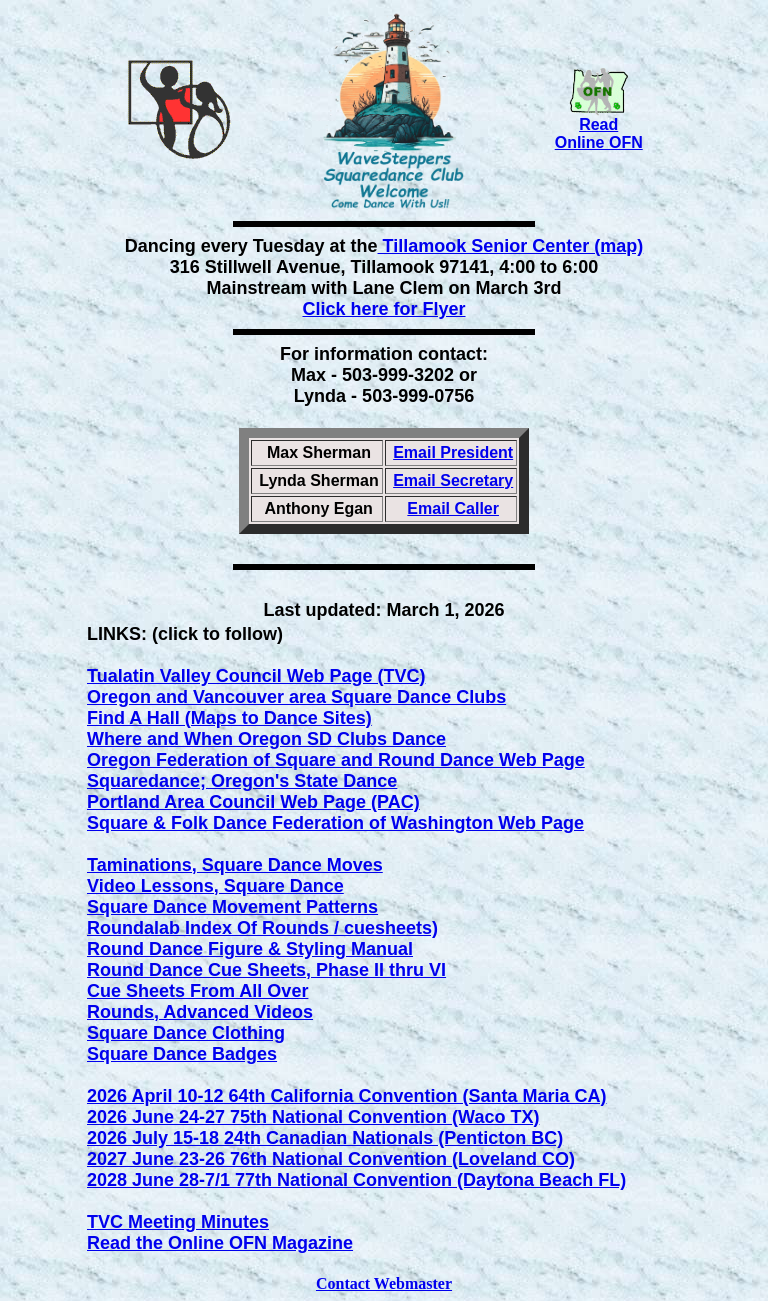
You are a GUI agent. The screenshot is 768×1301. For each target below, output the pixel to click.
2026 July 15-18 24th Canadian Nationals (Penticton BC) (325, 1138)
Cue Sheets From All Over (197, 991)
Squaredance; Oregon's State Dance (242, 781)
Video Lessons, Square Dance (215, 886)
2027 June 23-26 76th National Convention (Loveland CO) (331, 1159)
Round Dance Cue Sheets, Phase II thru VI (266, 970)
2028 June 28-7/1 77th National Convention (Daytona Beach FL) (356, 1180)
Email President (453, 452)
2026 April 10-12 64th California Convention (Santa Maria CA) (346, 1096)
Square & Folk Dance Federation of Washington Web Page (335, 823)
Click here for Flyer (383, 309)
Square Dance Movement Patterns (232, 907)
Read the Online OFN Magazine (220, 1243)
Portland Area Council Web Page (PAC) (253, 802)
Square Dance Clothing (186, 1033)
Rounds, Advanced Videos (200, 1012)
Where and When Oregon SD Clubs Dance (266, 739)
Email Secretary (453, 480)
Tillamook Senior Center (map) (511, 246)
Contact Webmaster (384, 1283)
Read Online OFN (599, 133)
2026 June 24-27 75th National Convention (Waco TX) (313, 1117)
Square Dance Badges (182, 1054)
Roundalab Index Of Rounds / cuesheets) (262, 928)
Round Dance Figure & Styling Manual (250, 949)
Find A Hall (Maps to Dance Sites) (229, 718)
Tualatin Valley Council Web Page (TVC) (256, 676)
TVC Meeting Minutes (178, 1222)
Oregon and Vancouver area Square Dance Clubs (296, 697)
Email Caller (453, 508)
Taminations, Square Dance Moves (235, 865)
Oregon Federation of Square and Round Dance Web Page (336, 760)
